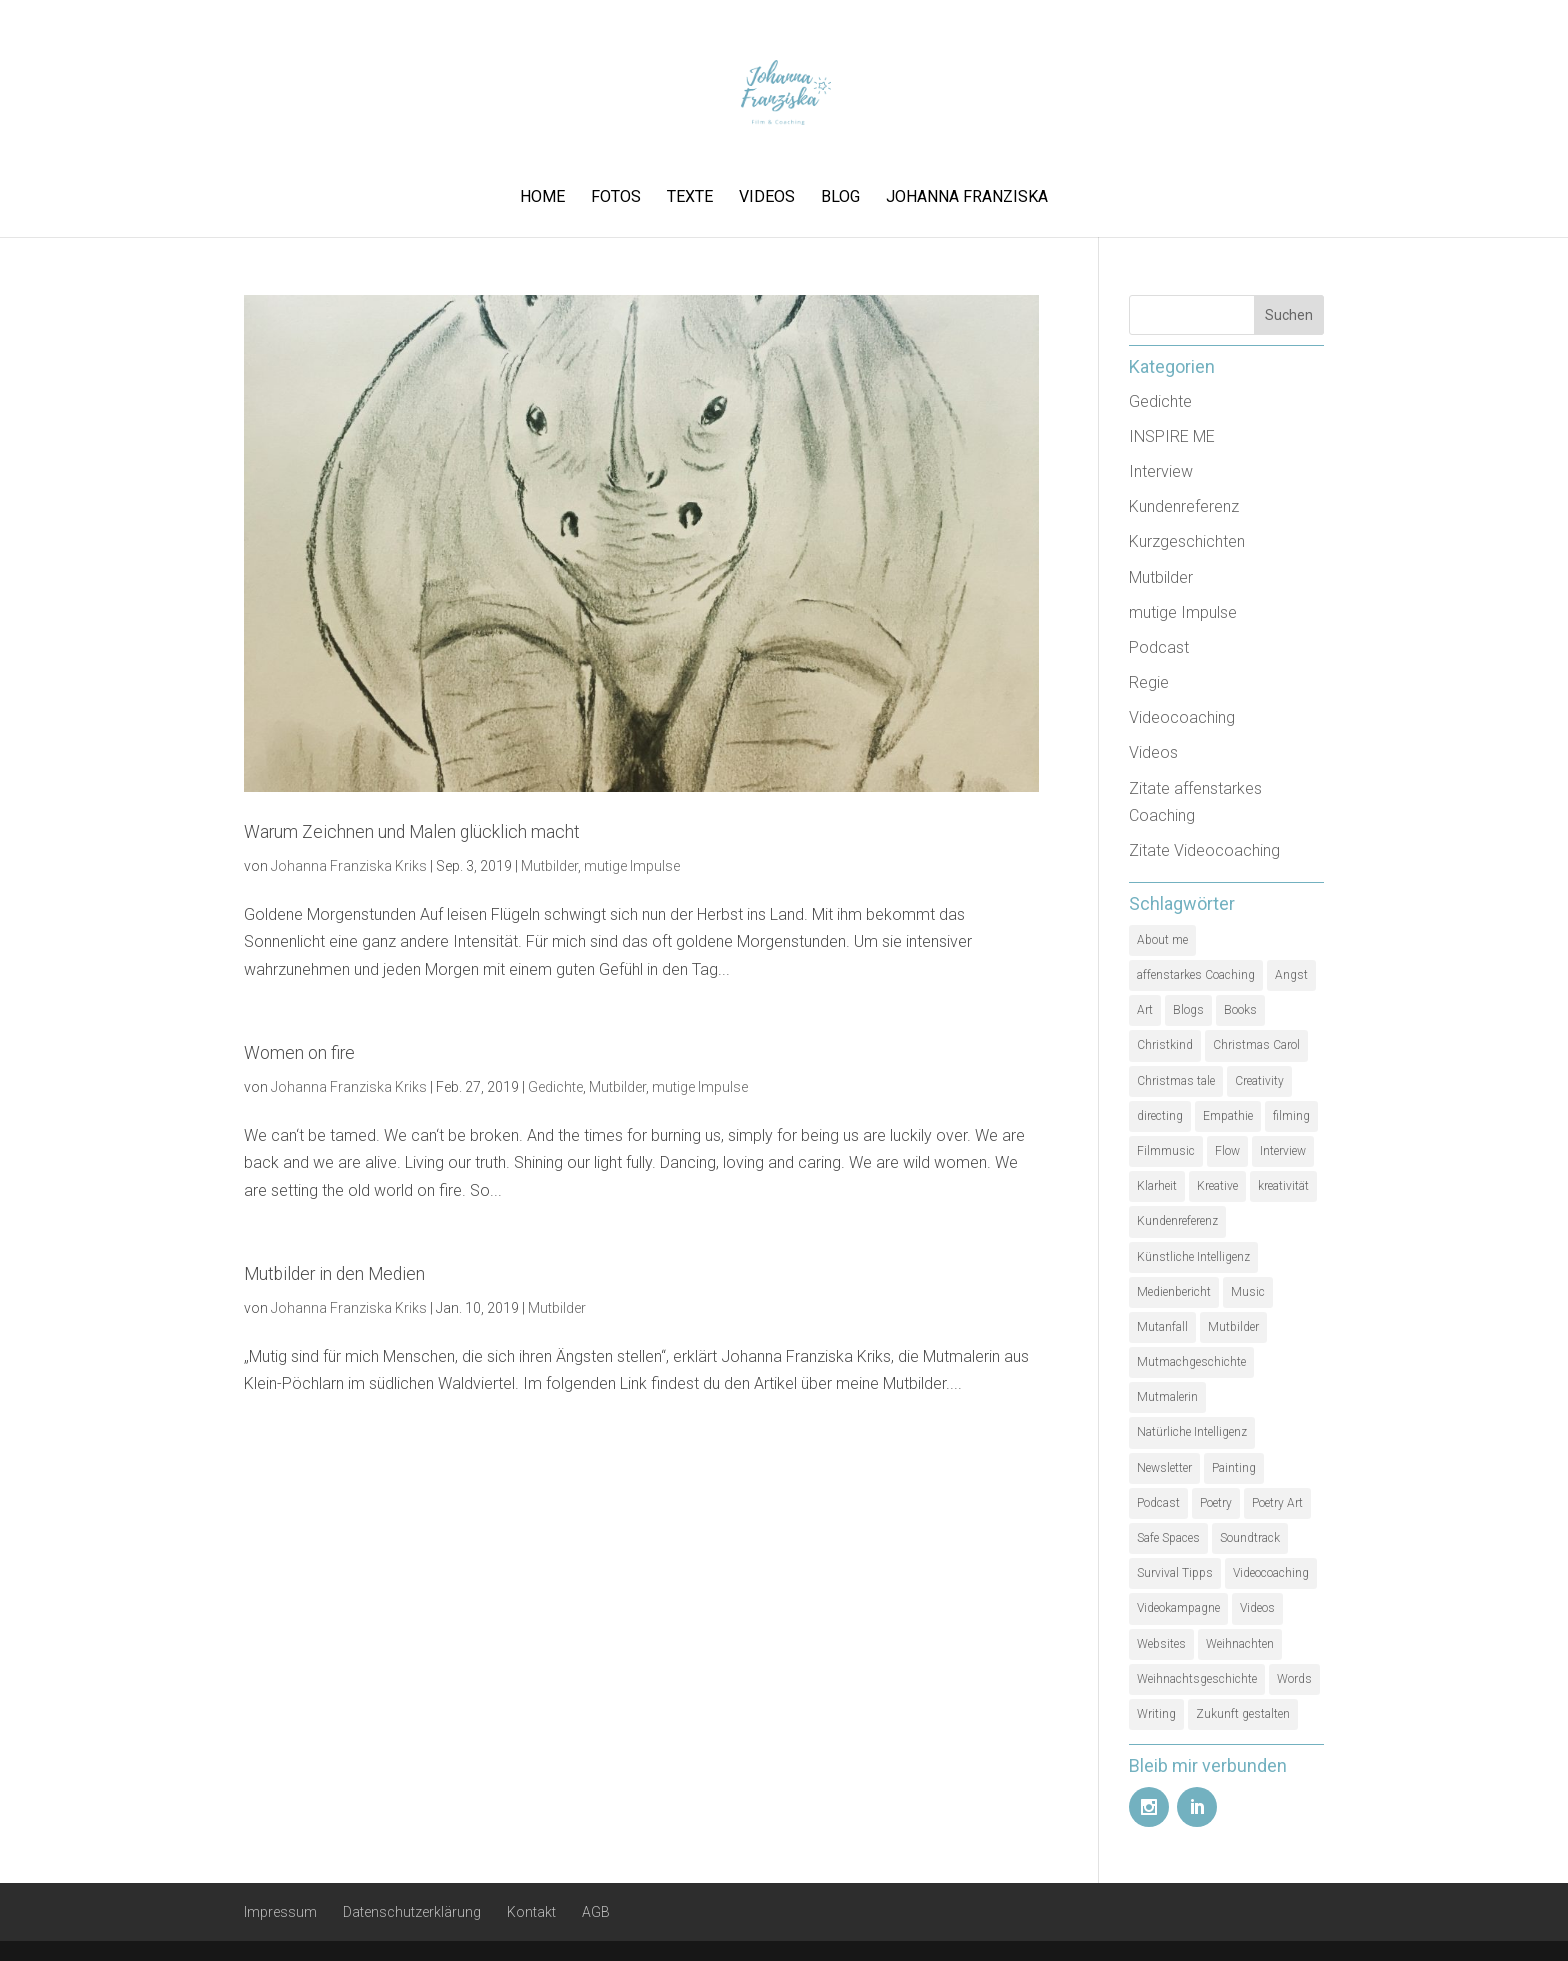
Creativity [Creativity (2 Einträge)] (1259, 1081)
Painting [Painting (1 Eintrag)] (1234, 1468)
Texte (690, 198)
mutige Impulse (632, 866)
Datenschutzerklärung (412, 1912)
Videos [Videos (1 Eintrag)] (1257, 1608)
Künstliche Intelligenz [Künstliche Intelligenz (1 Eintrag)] (1193, 1257)
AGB (596, 1912)
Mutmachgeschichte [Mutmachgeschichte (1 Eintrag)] (1191, 1362)
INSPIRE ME (1172, 436)
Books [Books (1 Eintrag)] (1240, 1010)
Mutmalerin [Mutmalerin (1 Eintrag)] (1167, 1397)
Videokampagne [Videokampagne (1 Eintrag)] (1178, 1608)
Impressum (280, 1912)
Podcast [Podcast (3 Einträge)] (1158, 1503)
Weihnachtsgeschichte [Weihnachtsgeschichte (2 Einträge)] (1197, 1679)
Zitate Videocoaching (1204, 850)
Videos (767, 198)
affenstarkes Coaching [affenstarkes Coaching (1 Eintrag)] (1196, 975)
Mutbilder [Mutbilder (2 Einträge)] (1233, 1327)
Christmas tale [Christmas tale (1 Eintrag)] (1176, 1081)
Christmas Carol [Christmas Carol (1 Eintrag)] (1256, 1045)
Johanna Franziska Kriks (349, 866)
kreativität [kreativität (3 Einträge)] (1283, 1186)
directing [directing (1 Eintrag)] (1160, 1116)
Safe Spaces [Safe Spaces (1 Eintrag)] (1168, 1538)
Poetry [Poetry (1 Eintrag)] (1216, 1503)
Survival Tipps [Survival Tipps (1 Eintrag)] (1175, 1573)
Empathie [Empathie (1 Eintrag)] (1228, 1116)
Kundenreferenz (1184, 506)
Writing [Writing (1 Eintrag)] (1156, 1714)
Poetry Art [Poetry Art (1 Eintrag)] (1277, 1503)
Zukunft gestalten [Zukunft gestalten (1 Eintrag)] (1243, 1714)
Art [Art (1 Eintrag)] (1145, 1010)
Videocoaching (1182, 717)
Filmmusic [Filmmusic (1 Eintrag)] (1166, 1151)
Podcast (1159, 647)
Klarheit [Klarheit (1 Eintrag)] (1157, 1186)
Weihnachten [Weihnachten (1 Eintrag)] (1240, 1644)
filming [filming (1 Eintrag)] (1291, 1116)
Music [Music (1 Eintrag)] (1248, 1292)
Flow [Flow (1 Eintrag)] (1227, 1151)
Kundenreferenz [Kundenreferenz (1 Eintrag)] (1177, 1221)
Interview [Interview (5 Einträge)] (1283, 1151)
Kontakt (531, 1912)
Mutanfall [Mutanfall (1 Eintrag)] (1162, 1327)
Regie (1149, 682)
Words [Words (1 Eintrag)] (1294, 1679)
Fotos (616, 198)
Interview (1161, 471)
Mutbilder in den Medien (334, 1274)
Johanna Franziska (967, 198)
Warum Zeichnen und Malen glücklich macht (412, 832)
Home (542, 198)
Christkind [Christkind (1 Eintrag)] (1165, 1045)
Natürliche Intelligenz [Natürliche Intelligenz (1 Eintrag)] (1192, 1432)
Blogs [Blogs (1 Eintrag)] (1188, 1010)
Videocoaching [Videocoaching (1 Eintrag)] (1271, 1573)
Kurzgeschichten (1187, 541)
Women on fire (299, 1053)
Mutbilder (549, 866)
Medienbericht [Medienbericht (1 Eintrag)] (1174, 1292)
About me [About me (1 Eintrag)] (1162, 940)
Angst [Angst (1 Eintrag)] (1291, 975)
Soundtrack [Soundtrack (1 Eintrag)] (1250, 1538)
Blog (840, 198)
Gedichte (555, 1087)
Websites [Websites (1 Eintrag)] (1161, 1644)
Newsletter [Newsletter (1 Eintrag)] (1164, 1468)
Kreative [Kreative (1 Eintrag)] (1217, 1186)
